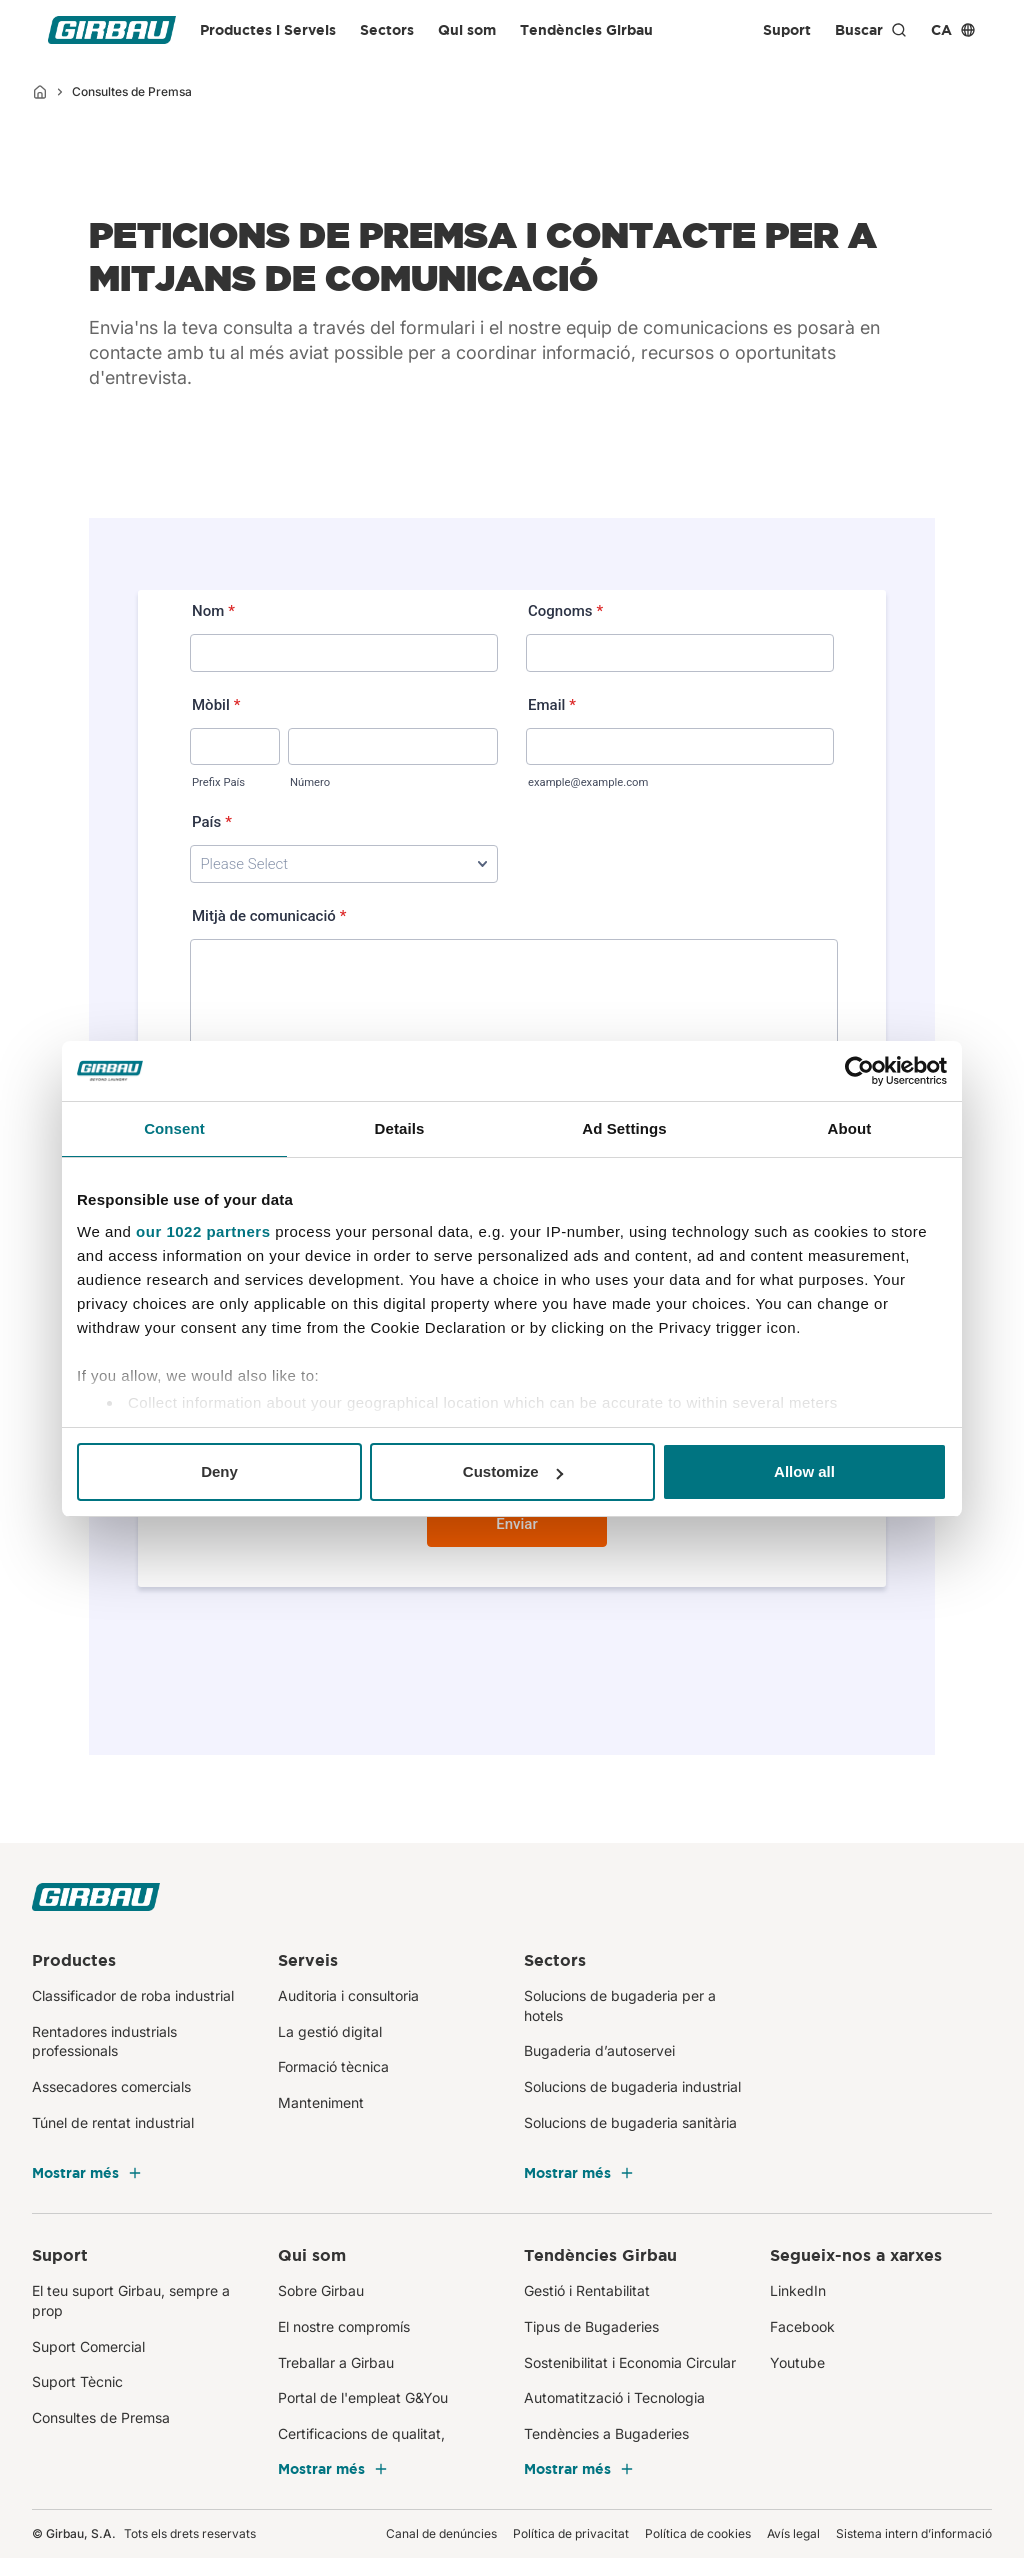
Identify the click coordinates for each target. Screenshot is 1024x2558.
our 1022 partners (203, 1231)
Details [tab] (400, 1128)
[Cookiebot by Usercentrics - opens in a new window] (859, 1071)
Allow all (804, 1471)
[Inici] (40, 92)
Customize (513, 1471)
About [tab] (850, 1128)
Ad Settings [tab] (624, 1128)
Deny (219, 1471)
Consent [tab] (174, 1128)
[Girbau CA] (112, 30)
